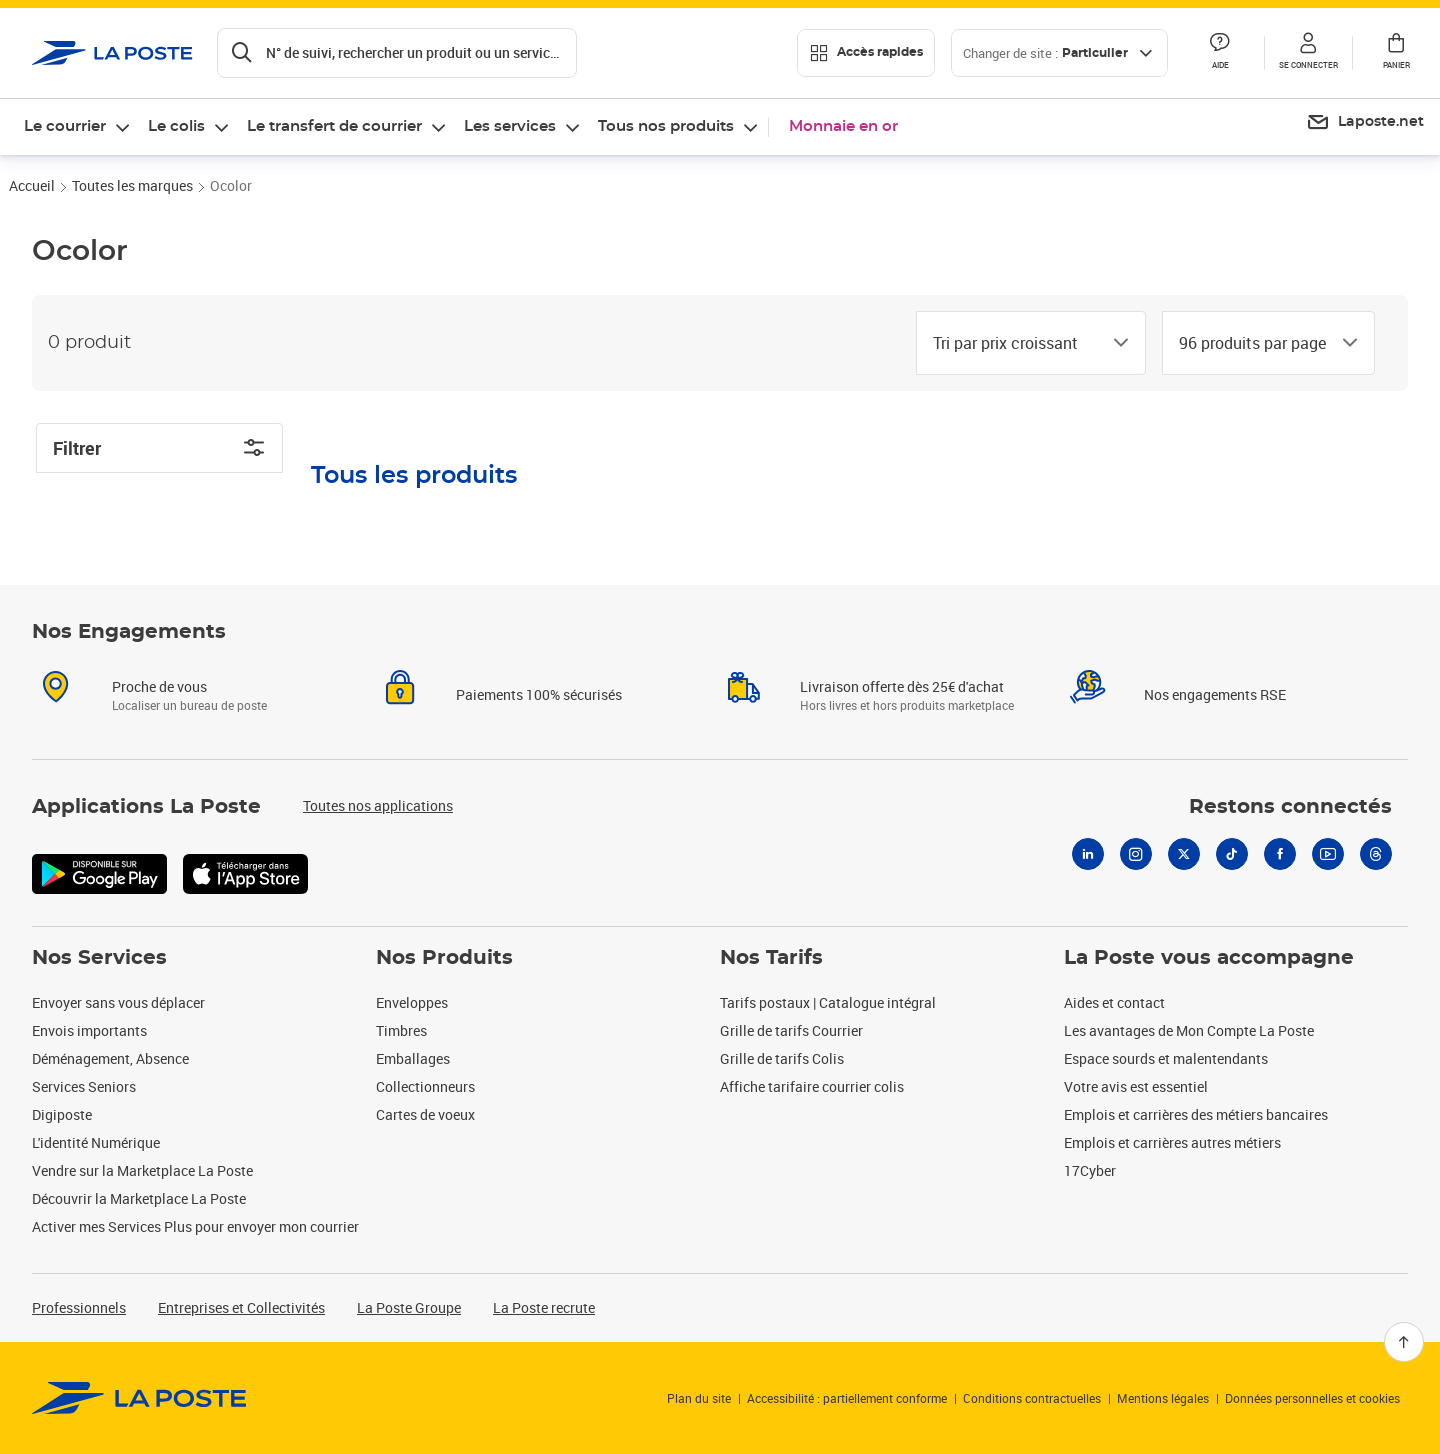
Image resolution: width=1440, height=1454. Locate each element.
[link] (139, 1398)
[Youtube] (1328, 854)
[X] (1184, 854)
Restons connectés (1290, 807)
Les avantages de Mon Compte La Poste (1189, 1030)
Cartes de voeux (425, 1114)
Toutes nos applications (378, 805)
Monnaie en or (843, 126)
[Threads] (1376, 854)
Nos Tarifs (771, 958)
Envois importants (89, 1030)
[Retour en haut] (1404, 1342)
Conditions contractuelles (1032, 1398)
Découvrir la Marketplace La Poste (139, 1198)
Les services (510, 126)
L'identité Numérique (96, 1142)
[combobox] (1015, 343)
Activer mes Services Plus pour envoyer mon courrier (195, 1226)
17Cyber (1090, 1170)
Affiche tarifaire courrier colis (812, 1086)
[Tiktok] (1232, 854)
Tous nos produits (666, 126)
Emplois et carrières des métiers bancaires (1196, 1114)
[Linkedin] (1088, 854)
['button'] (112, 53)
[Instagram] (1136, 854)
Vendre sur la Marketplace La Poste (142, 1170)
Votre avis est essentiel (1136, 1086)
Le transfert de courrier (334, 126)
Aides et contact (1114, 1002)
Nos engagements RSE (1215, 694)
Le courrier (65, 126)
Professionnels (79, 1307)
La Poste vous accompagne (1209, 958)
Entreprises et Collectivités (241, 1307)
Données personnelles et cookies (1312, 1398)
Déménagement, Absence (110, 1058)
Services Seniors (84, 1086)
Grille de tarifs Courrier (791, 1030)
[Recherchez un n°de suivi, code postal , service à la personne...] (397, 53)
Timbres (401, 1030)
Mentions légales (1163, 1398)
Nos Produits (444, 958)
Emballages (413, 1058)
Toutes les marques (132, 185)
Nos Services (99, 958)
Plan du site (699, 1398)
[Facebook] (1280, 854)
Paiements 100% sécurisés (539, 694)
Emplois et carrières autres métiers (1172, 1142)
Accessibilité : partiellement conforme (847, 1398)
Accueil (32, 185)
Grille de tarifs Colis (782, 1058)
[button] (1308, 53)
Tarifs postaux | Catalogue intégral (828, 1002)
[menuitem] (1365, 123)
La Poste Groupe (409, 1307)
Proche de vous (159, 686)
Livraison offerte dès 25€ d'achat (902, 686)
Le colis (176, 126)
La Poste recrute (544, 1307)
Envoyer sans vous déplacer (118, 1002)
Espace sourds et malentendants (1166, 1058)
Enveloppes (412, 1002)
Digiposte (62, 1114)
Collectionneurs (425, 1086)
